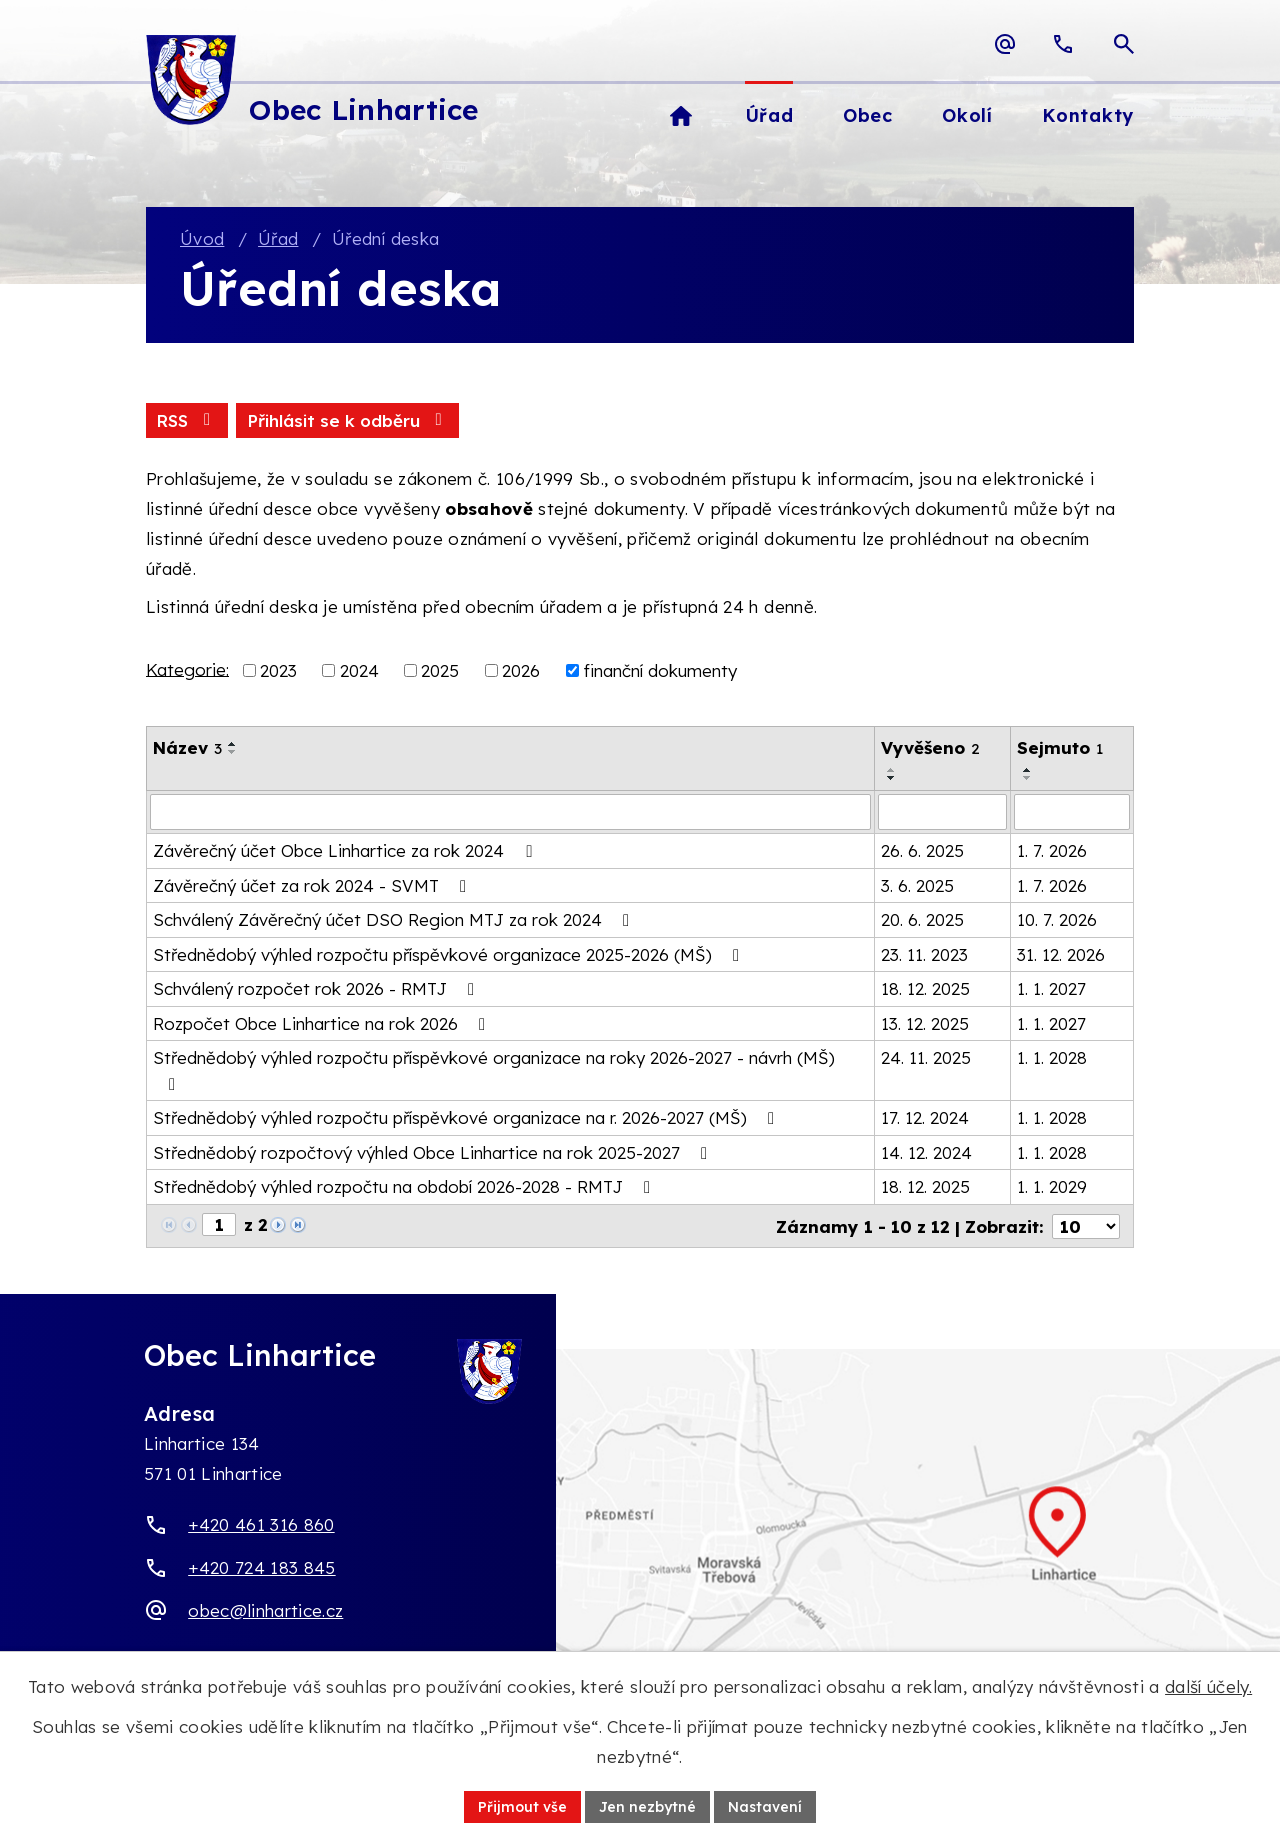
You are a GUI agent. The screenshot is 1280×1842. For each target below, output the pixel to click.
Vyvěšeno (930, 747)
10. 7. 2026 (1057, 919)
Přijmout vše (522, 1806)
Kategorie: (187, 668)
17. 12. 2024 (925, 1117)
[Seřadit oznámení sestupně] (233, 752)
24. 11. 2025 (926, 1057)
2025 (440, 670)
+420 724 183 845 (261, 1567)
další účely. (1208, 1686)
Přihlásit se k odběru (348, 420)
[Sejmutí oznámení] (1072, 812)
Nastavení (765, 1806)
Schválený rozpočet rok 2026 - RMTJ (317, 988)
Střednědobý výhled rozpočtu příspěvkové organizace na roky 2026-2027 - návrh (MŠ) (494, 1070)
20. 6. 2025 (922, 919)
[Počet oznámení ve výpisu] (1086, 1225)
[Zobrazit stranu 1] (219, 1224)
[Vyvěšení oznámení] (942, 812)
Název (187, 747)
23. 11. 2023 (924, 954)
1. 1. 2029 (1052, 1186)
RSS (187, 420)
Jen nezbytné (647, 1806)
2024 (359, 670)
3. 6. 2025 (917, 885)
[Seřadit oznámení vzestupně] (233, 744)
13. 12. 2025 (925, 1023)
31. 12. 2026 (1061, 954)
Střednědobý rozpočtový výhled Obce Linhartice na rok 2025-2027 (434, 1152)
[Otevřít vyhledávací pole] (1124, 44)
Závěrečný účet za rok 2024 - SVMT (313, 885)
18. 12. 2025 (925, 988)
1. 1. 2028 (1052, 1057)
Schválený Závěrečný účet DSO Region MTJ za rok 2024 (395, 919)
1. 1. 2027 (1051, 988)
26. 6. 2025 (922, 850)
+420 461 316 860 (261, 1524)
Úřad (278, 238)
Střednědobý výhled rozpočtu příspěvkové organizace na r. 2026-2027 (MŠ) (467, 1117)
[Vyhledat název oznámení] (510, 812)
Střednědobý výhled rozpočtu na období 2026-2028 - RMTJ (405, 1186)
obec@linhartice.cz (265, 1609)
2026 (521, 670)
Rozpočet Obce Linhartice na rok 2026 (323, 1023)
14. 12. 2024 (926, 1152)
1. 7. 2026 (1052, 850)
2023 (278, 670)
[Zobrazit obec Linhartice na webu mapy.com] (640, 1542)
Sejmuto (1060, 747)
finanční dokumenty (660, 670)
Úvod (202, 238)
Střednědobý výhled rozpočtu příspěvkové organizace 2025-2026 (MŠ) (450, 954)
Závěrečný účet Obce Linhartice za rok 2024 (346, 850)
